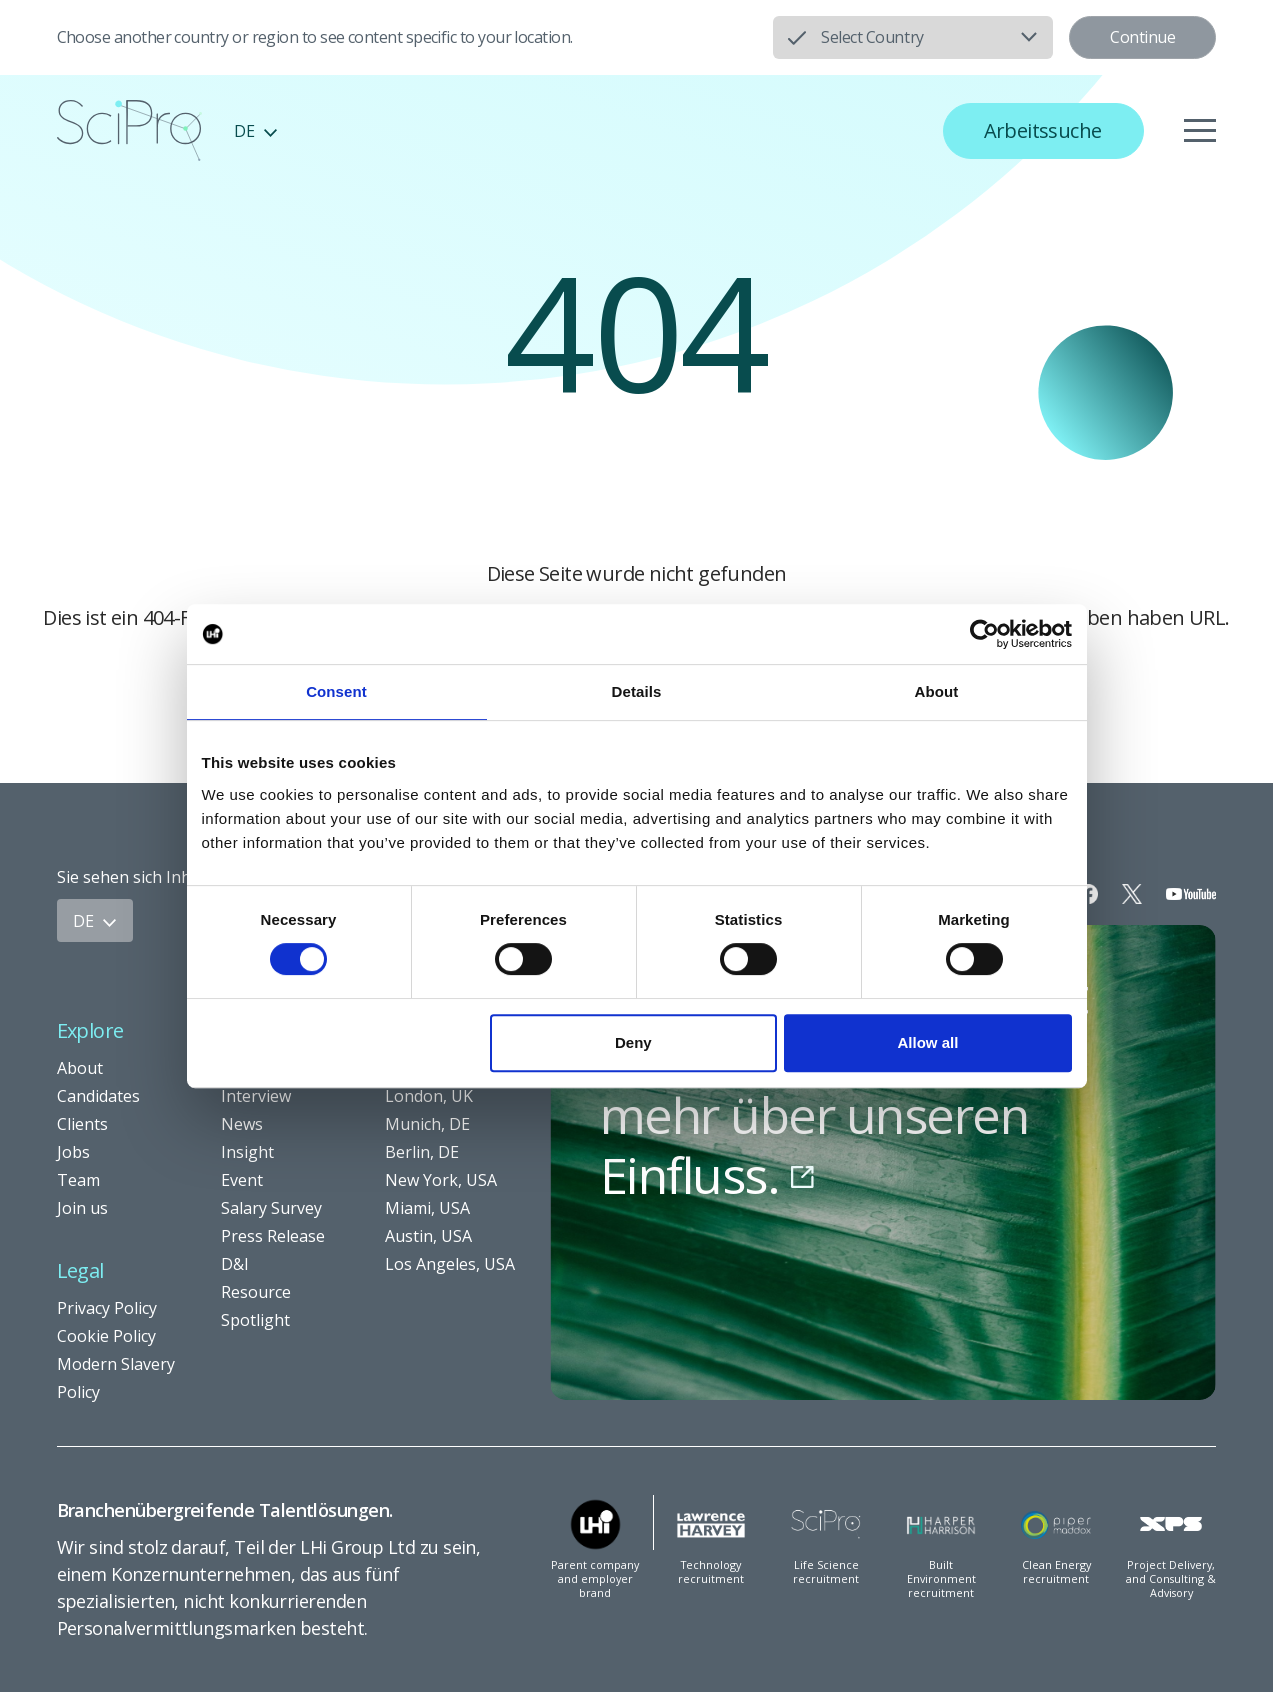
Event (242, 1180)
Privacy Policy (107, 1308)
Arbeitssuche (1043, 130)
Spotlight (255, 1320)
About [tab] (937, 691)
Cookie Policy (106, 1336)
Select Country (872, 37)
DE (256, 131)
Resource (256, 1292)
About (80, 1068)
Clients (82, 1124)
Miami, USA (427, 1208)
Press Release (273, 1236)
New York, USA (441, 1180)
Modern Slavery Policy (116, 1378)
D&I (235, 1264)
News (242, 1124)
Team (78, 1180)
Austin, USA (428, 1236)
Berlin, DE (422, 1152)
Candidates (98, 1096)
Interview (256, 1096)
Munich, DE (427, 1124)
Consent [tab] (336, 691)
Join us (82, 1208)
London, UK (429, 1096)
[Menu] (1200, 131)
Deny (633, 1042)
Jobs (73, 1152)
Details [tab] (637, 691)
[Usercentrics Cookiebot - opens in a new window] (984, 634)
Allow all (928, 1042)
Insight (247, 1152)
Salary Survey (271, 1208)
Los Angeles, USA (450, 1264)
